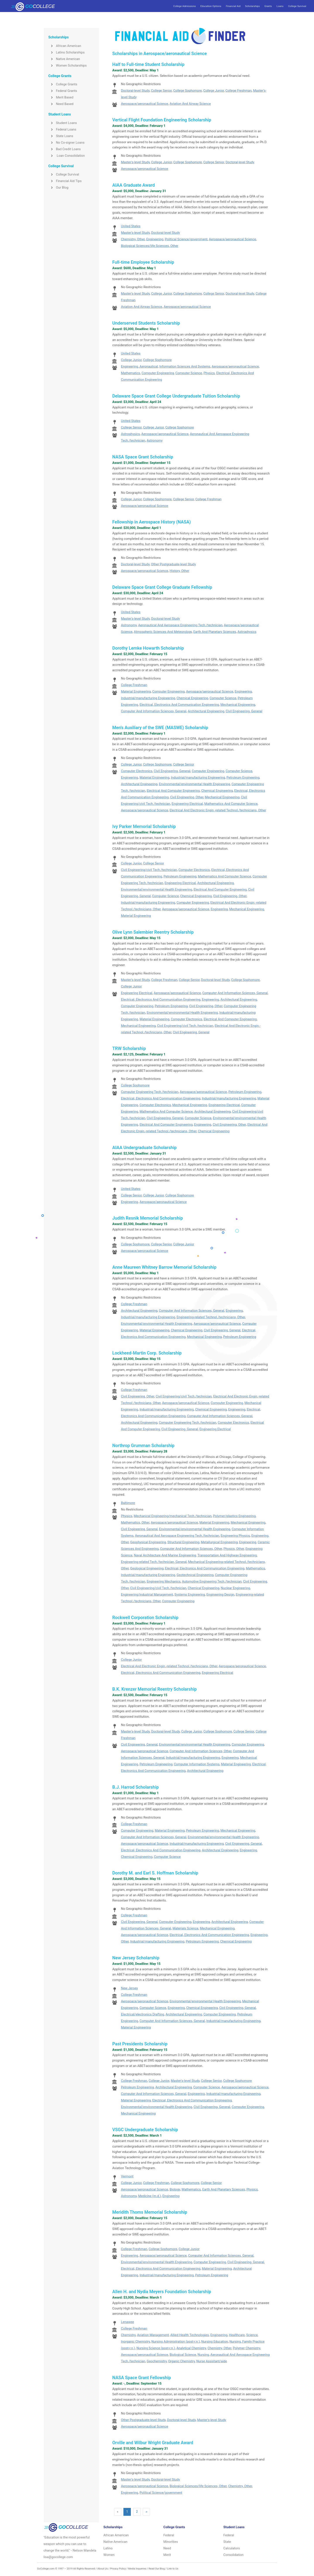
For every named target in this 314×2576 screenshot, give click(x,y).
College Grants (62, 84)
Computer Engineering (158, 373)
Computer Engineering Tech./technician (149, 1092)
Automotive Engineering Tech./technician (212, 1581)
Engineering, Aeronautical (139, 366)
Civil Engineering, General (244, 711)
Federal (168, 2535)
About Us (102, 2568)
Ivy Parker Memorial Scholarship (144, 826)
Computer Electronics (136, 771)
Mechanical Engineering (237, 705)
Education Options (210, 6)
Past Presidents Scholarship (139, 2043)
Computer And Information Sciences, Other (191, 1549)
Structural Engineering (183, 1542)
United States (130, 226)
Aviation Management (153, 2335)
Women (108, 2555)
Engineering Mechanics (164, 1581)
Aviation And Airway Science (190, 104)
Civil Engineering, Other (186, 797)
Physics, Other (234, 1549)
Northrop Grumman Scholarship (143, 1445)
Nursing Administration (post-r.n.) (175, 2342)
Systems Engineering (189, 1595)
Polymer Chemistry (246, 2348)
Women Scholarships (67, 65)
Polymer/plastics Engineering (234, 1516)
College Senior (161, 91)
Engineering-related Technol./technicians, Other (211, 1317)
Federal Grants (62, 91)
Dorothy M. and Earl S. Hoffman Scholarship (155, 1873)
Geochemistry (157, 2361)
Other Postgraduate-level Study (173, 564)
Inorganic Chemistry (135, 2342)
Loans (279, 6)
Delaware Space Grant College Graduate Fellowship (162, 587)
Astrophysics (130, 434)
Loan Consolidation (66, 156)
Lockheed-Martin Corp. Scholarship (147, 1353)
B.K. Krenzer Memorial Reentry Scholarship (154, 1689)
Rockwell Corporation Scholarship (145, 1617)
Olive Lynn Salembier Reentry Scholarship (153, 932)
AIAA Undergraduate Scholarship (144, 1147)
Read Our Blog (157, 2568)
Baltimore (128, 1503)
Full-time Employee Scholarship (143, 262)
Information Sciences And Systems (184, 366)
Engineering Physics (235, 1536)
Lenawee (127, 2322)
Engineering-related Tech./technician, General (154, 1562)
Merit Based (60, 97)
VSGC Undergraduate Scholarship (145, 2129)
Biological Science (183, 2355)
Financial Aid (233, 6)
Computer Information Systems (197, 1764)
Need (167, 2548)
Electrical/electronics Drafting (142, 2014)
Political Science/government (186, 239)
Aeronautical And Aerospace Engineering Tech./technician (180, 625)
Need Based (60, 104)
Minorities (170, 2542)
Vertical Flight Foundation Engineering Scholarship (161, 119)
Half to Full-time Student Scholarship (148, 64)
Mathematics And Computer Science (231, 804)
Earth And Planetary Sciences (214, 632)
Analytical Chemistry (191, 2348)
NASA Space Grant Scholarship (142, 456)
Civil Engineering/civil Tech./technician (149, 870)
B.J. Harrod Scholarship (135, 1787)
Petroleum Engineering (243, 778)
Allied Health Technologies (189, 2335)
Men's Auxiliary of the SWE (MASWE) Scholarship (160, 727)
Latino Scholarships (66, 52)
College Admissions (184, 6)
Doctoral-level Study (135, 91)
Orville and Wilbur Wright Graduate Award (152, 2442)
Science (252, 2335)
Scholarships (252, 6)
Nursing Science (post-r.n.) (156, 2348)
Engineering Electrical (187, 804)
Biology (175, 2189)
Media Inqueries (137, 2568)
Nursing (203, 2355)
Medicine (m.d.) (149, 2196)
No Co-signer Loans (66, 143)
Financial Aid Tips (65, 181)
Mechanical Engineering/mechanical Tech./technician (173, 1516)
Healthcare (237, 2335)
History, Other (179, 571)
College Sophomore (187, 91)
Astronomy (155, 440)
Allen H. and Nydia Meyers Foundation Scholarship (161, 2291)
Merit (167, 2555)
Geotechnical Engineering (195, 1575)
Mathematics (130, 373)
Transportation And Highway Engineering (227, 1555)
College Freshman (238, 91)
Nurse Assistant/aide (211, 2361)
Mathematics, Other (135, 1523)
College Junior (213, 91)
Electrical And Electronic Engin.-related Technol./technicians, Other (218, 810)
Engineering (155, 239)
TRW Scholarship (129, 1048)
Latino (108, 2548)
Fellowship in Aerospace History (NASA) (151, 522)
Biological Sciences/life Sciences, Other (149, 246)
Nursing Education (214, 2342)
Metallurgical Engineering (219, 1542)
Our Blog (58, 187)
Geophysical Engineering (148, 1542)
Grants (268, 6)
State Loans (60, 136)
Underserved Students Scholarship (146, 323)
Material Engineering (136, 691)
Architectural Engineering (206, 711)
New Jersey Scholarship (135, 1957)
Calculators (231, 2548)
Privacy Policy (118, 2568)
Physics (209, 373)
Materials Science (185, 1928)
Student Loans (62, 123)
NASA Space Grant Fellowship (141, 2377)
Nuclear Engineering (235, 1588)
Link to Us (172, 2568)
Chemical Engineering (192, 698)
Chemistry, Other (133, 239)
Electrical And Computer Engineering (173, 791)
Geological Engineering (147, 1568)
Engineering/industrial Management (147, 1595)
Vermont (127, 2176)
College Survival (297, 6)
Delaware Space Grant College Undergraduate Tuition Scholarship (176, 396)
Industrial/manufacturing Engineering (148, 698)
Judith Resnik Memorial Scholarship (147, 1218)
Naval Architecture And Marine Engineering (165, 1555)
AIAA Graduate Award (133, 185)
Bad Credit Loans (64, 149)
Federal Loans (62, 129)
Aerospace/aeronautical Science (144, 104)
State (227, 2542)
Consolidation (233, 2555)
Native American (64, 59)
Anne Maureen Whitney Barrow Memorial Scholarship (164, 1267)
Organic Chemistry (181, 2361)
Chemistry (128, 2335)
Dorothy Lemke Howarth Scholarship (148, 648)
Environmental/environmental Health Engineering (194, 784)
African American (64, 46)
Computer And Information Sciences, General (153, 711)
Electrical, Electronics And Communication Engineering (179, 705)
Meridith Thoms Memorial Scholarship (149, 2212)
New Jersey (129, 1988)
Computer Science (188, 373)
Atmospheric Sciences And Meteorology (163, 632)
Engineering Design (220, 1595)
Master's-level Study (135, 162)
